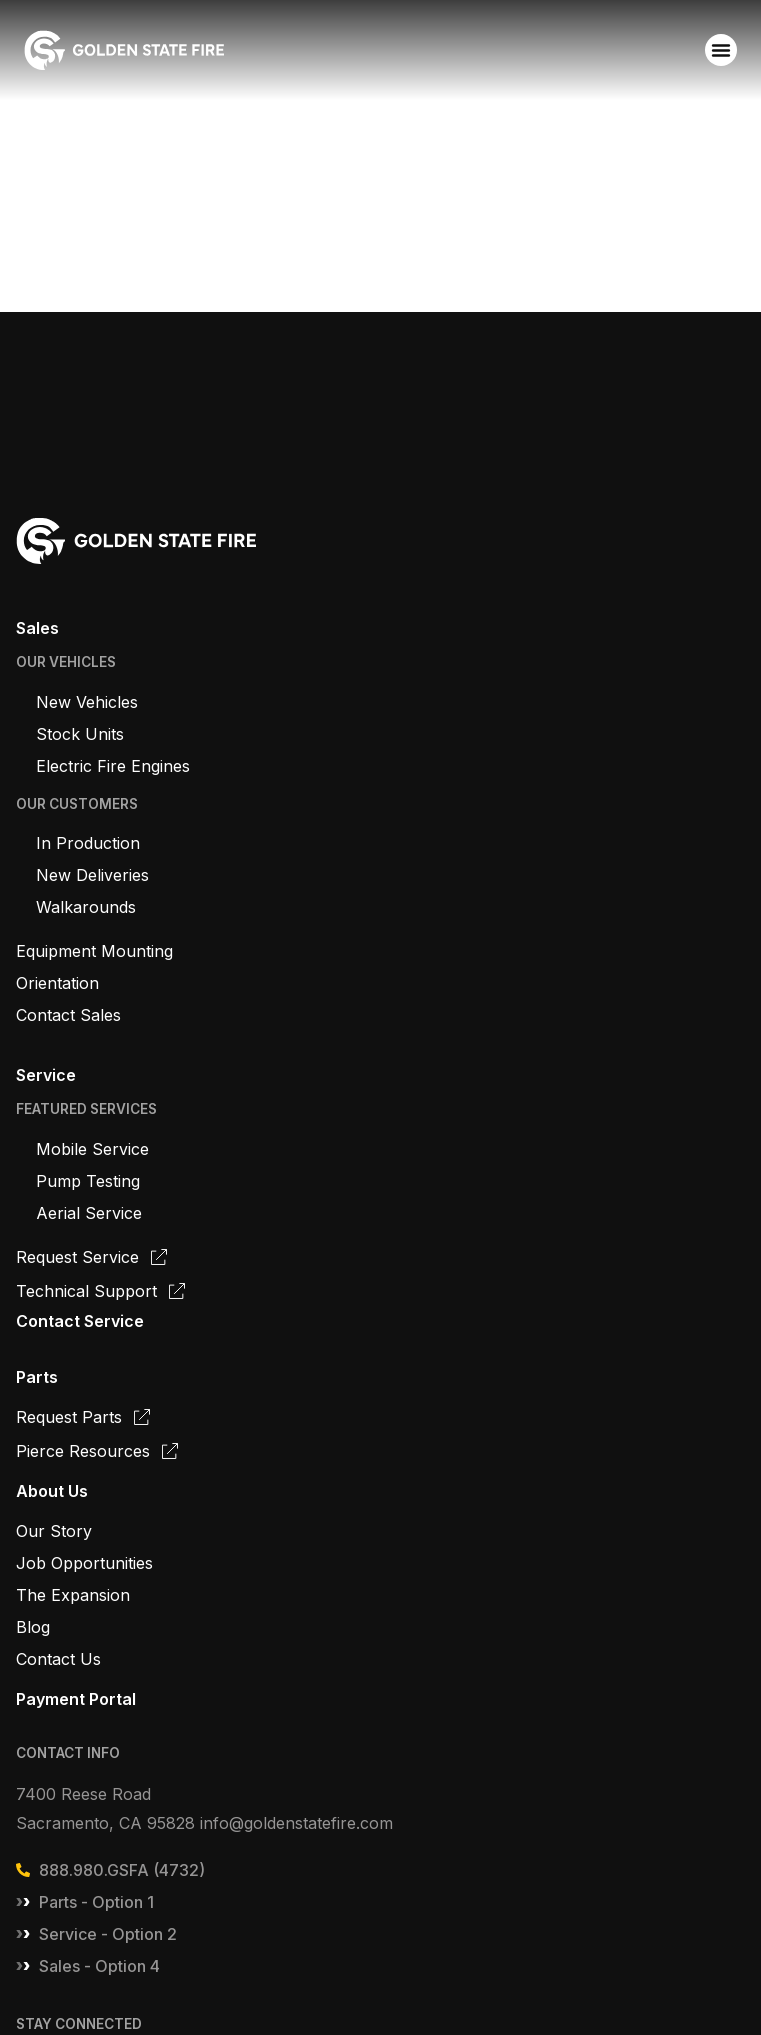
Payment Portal (76, 1699)
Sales (37, 628)
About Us (52, 1491)
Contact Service (80, 1321)
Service (46, 1075)
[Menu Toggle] (721, 50)
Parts (37, 1377)
